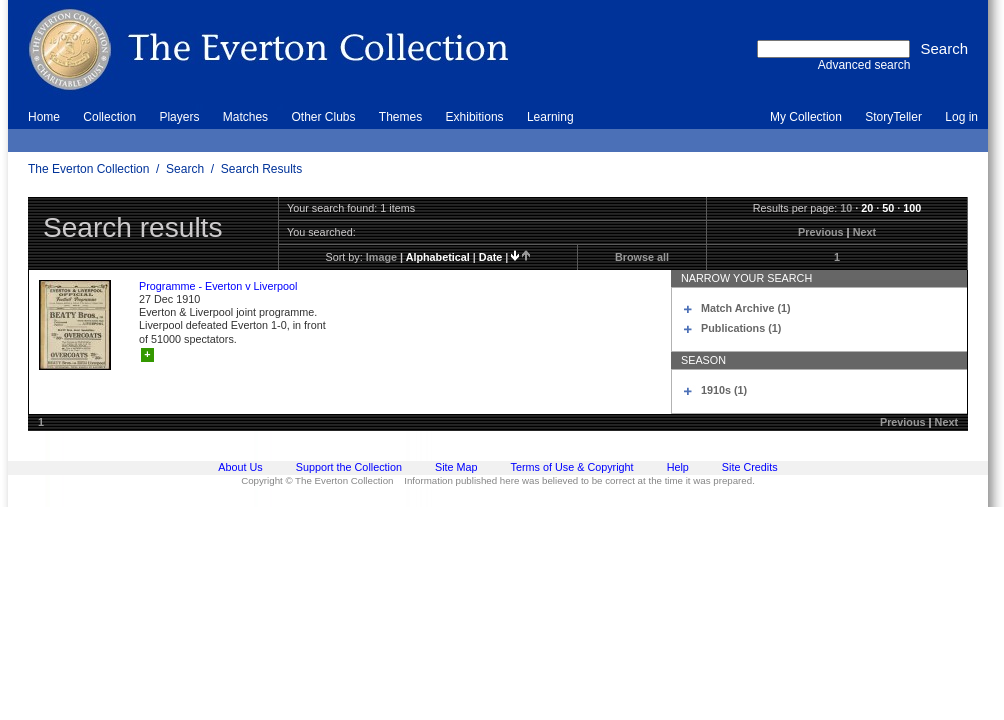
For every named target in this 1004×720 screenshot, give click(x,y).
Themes (400, 117)
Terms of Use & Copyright (572, 467)
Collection (109, 117)
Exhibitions (475, 117)
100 (912, 208)
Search (185, 169)
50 (888, 208)
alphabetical (438, 257)
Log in (961, 117)
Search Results (261, 169)
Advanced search (864, 65)
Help (678, 467)
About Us (240, 467)
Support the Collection (349, 467)
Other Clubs (323, 117)
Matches (245, 117)
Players (179, 117)
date (490, 257)
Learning (550, 117)
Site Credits (750, 467)
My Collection (806, 117)
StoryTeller (893, 117)
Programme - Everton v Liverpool (218, 286)
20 (867, 208)
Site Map (456, 467)
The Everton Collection (88, 169)
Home (44, 117)
